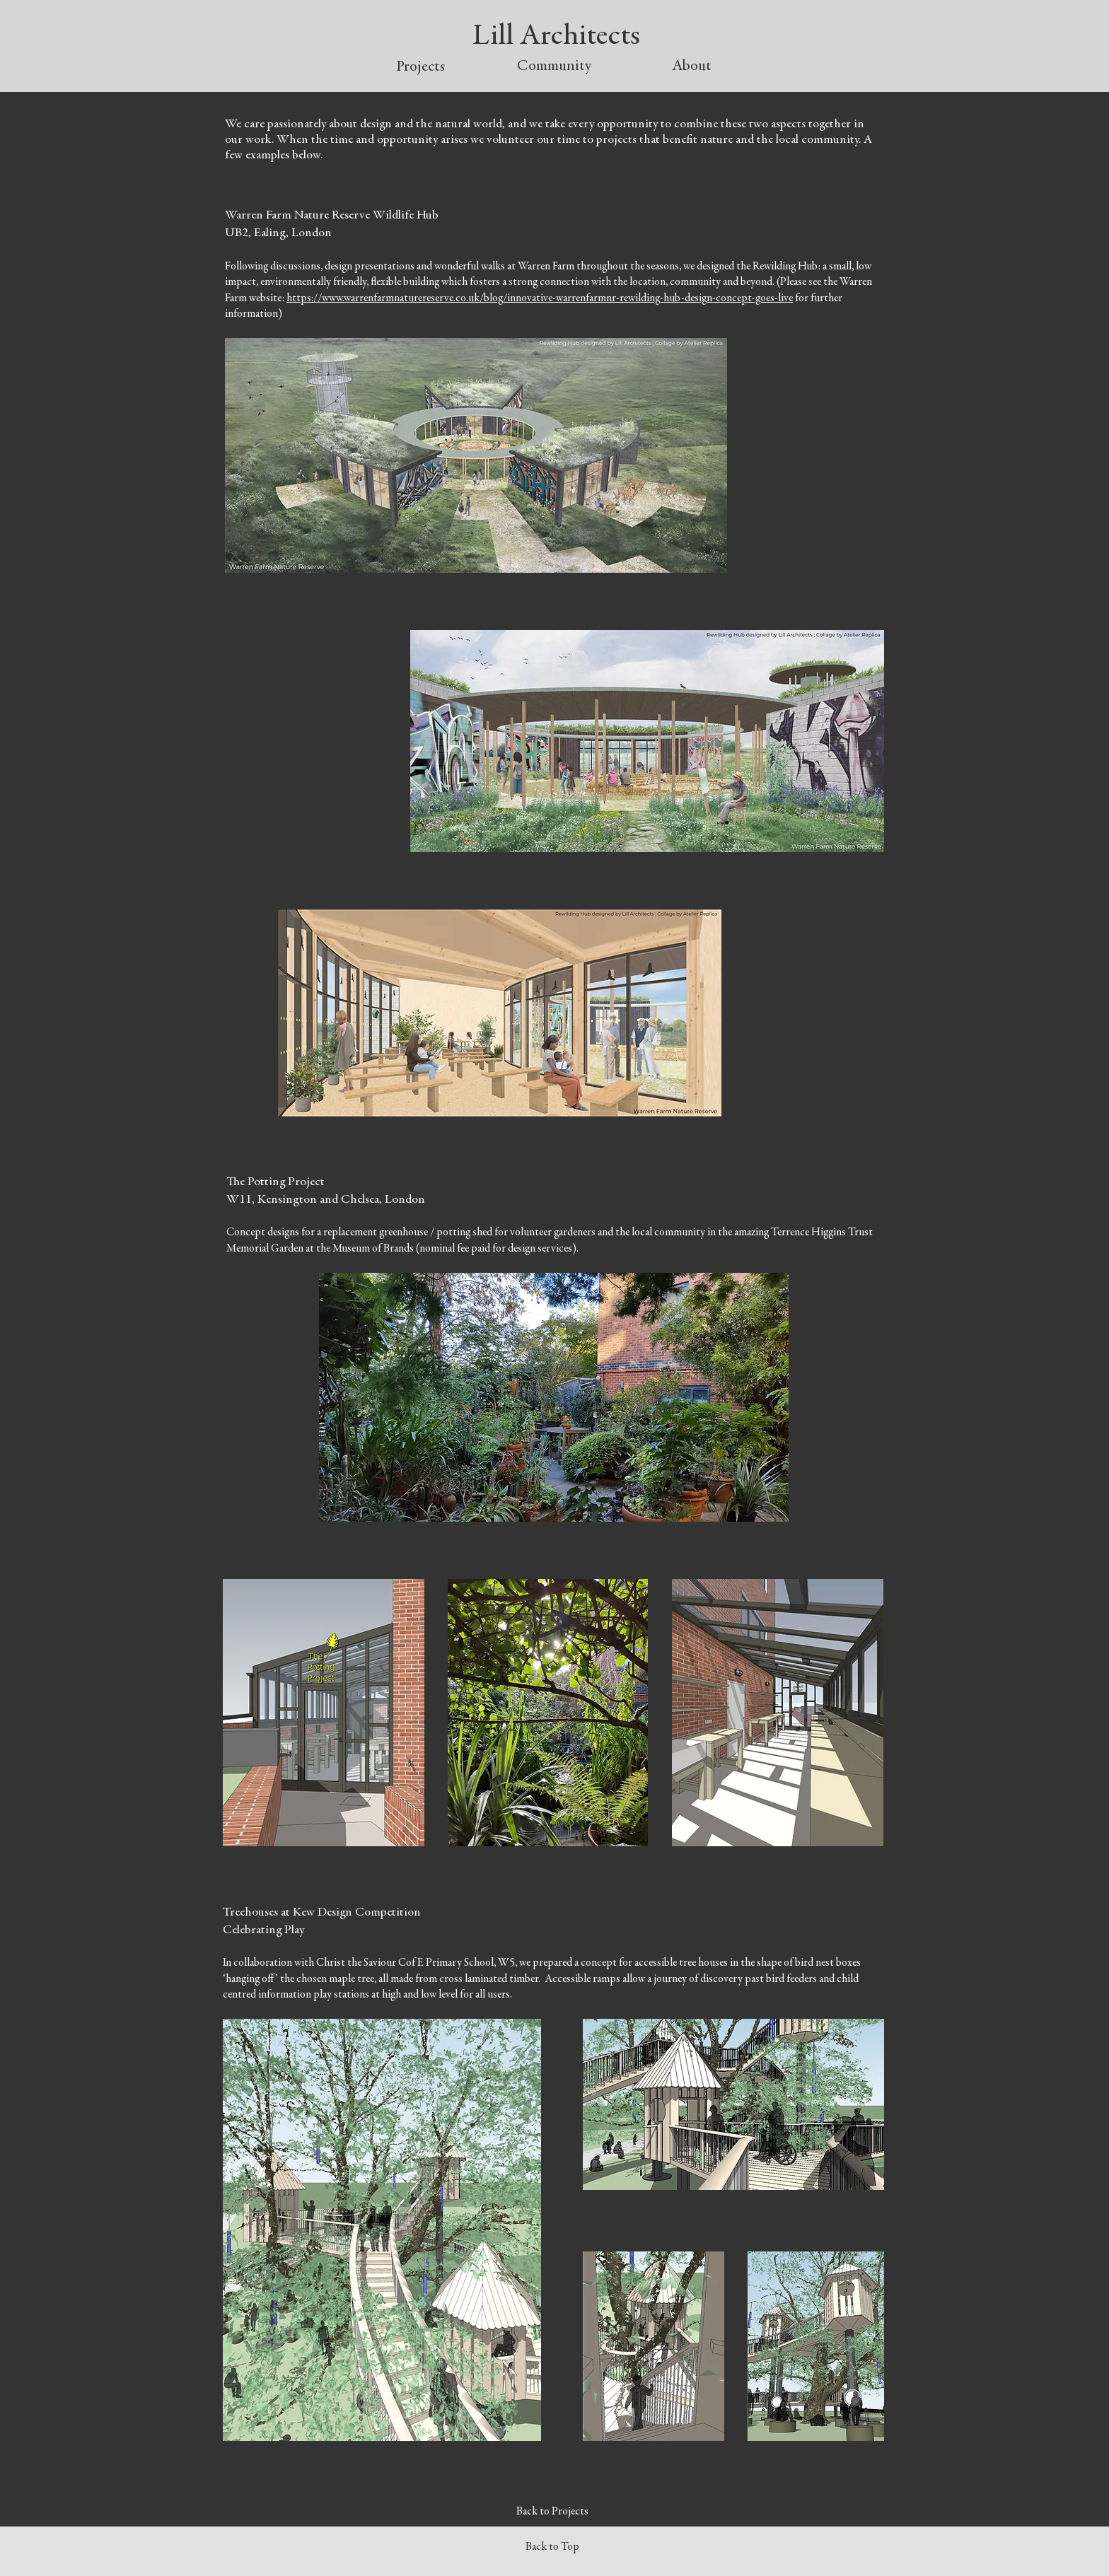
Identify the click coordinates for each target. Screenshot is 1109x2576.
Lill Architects (556, 37)
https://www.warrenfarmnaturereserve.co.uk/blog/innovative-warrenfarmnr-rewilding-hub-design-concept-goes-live (539, 298)
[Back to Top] (553, 2548)
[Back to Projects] (553, 2512)
